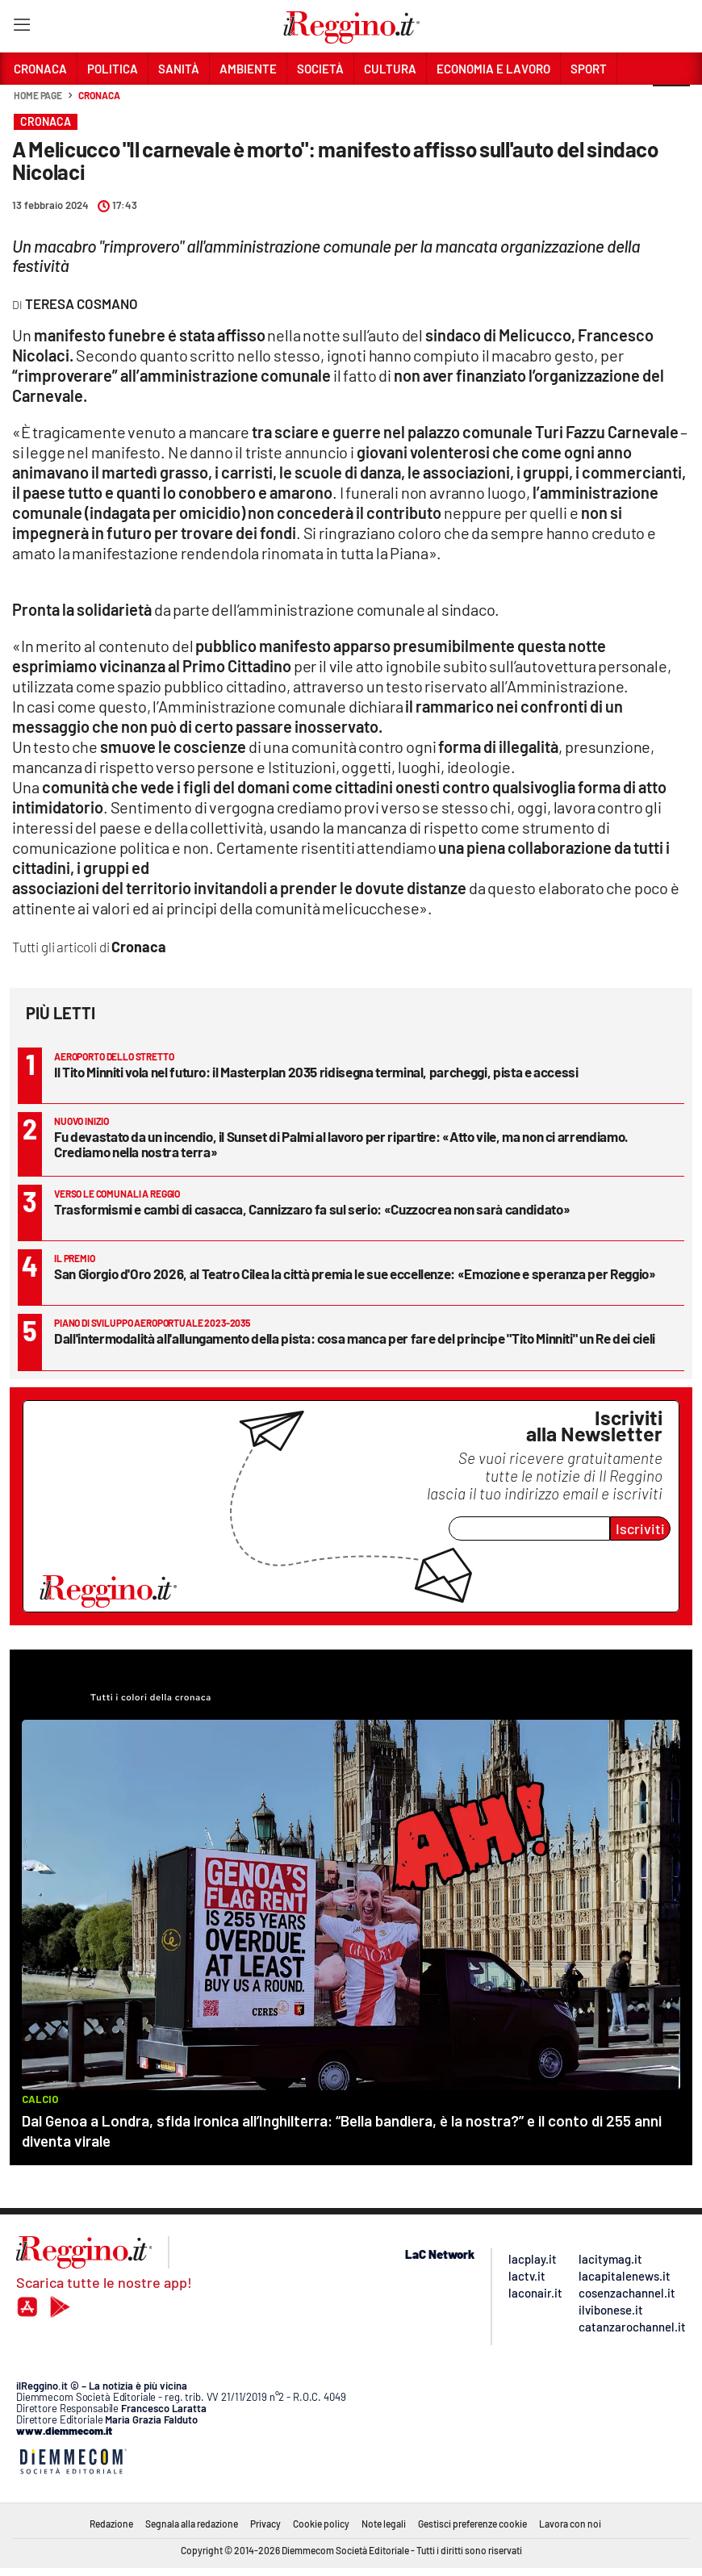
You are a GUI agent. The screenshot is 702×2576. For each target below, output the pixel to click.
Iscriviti (640, 1528)
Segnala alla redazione (191, 2523)
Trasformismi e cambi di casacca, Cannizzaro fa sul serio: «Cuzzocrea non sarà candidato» (312, 1209)
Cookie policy (321, 2523)
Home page (38, 95)
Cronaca (98, 95)
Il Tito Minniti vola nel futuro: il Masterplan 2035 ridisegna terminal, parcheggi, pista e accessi (316, 1072)
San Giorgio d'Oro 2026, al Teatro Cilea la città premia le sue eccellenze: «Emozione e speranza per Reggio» (355, 1273)
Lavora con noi (570, 2523)
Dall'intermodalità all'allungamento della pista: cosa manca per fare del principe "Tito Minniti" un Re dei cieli (354, 1338)
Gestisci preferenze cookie (472, 2523)
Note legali (383, 2523)
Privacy (265, 2523)
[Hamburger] (21, 28)
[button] (671, 104)
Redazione (111, 2523)
